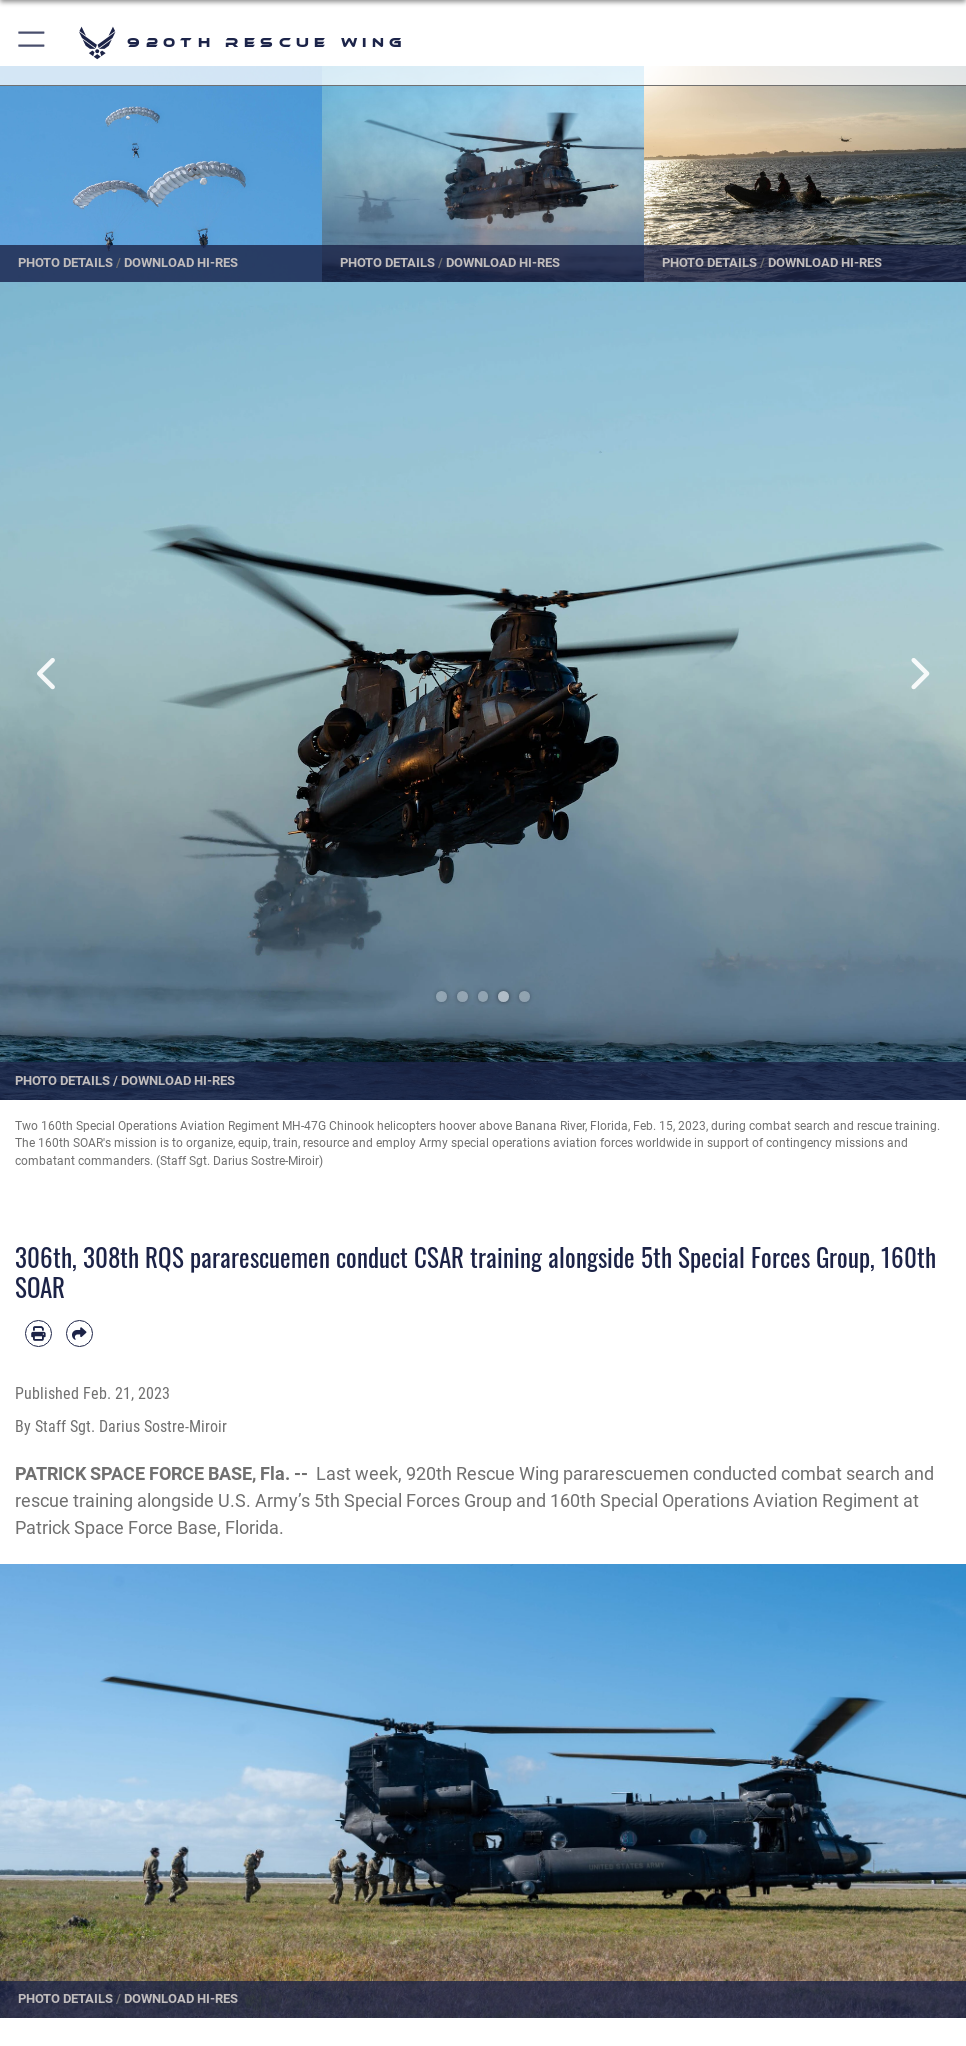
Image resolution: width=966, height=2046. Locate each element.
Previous (48, 673)
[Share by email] (79, 1333)
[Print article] (38, 1333)
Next (917, 673)
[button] (32, 42)
